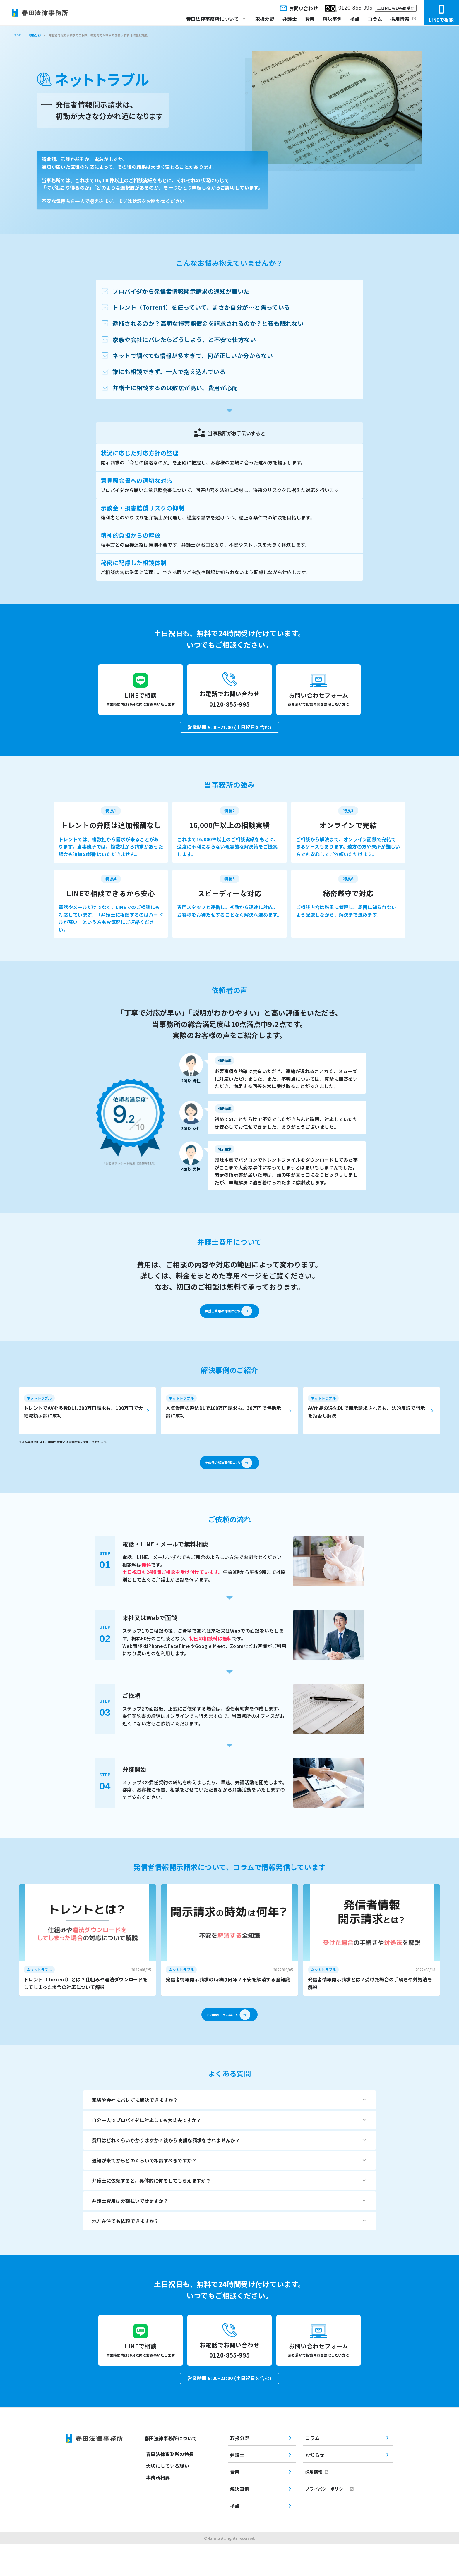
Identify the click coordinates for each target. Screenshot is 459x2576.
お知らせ (314, 2486)
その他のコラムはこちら (222, 2036)
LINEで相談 (441, 14)
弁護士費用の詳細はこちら (222, 1320)
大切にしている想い (167, 2497)
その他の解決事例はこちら (222, 1478)
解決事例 (332, 18)
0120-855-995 (348, 8)
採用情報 (399, 18)
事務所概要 (158, 2509)
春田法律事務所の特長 (170, 2485)
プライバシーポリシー (326, 2521)
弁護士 (289, 18)
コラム (375, 18)
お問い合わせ (298, 8)
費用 (310, 18)
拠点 (355, 18)
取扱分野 (264, 18)
